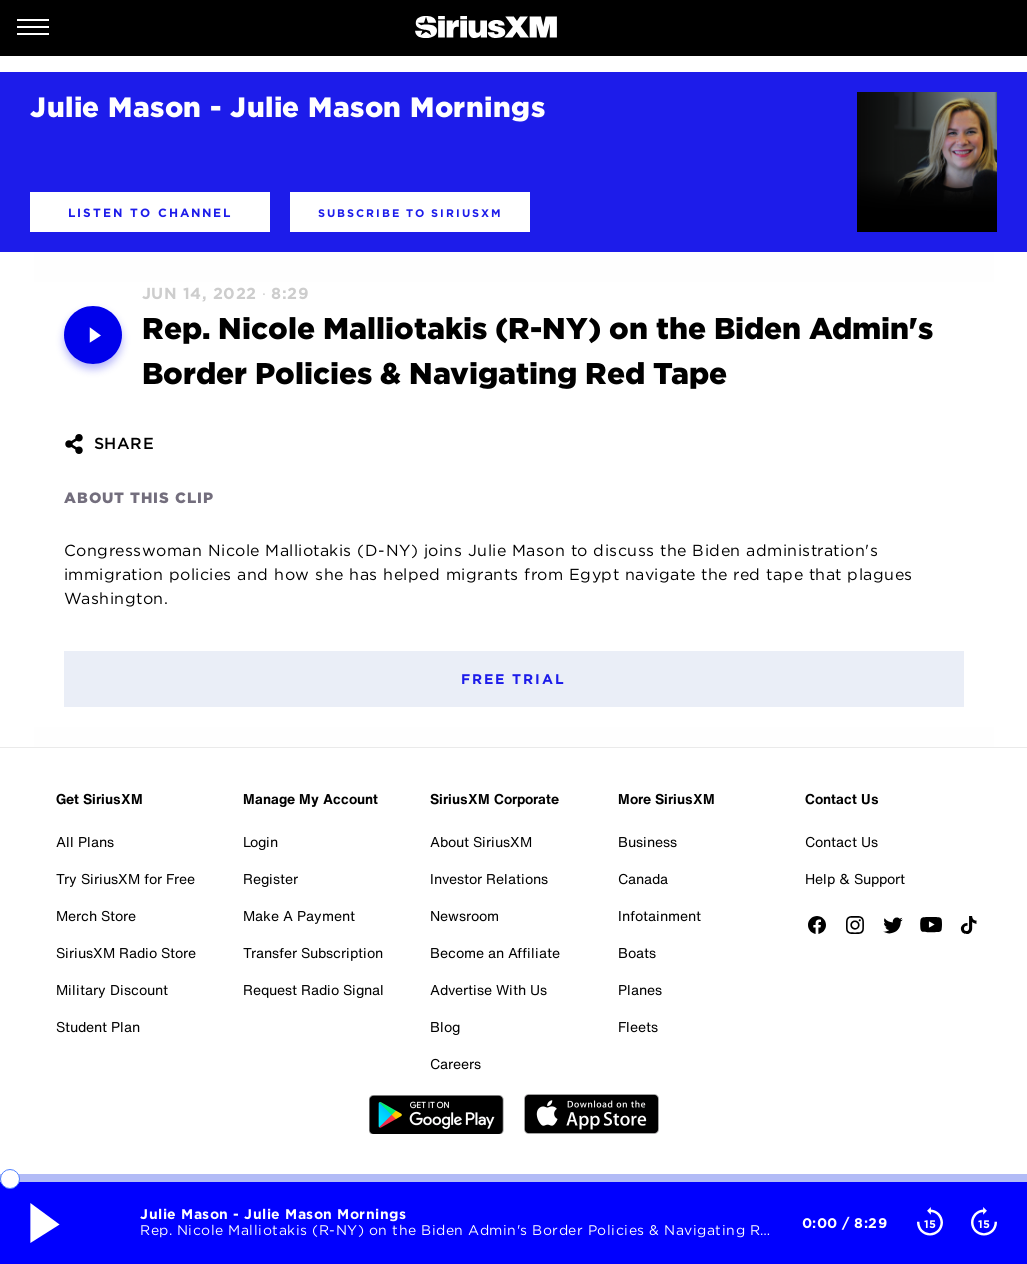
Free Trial (513, 679)
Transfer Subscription (313, 952)
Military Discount (112, 989)
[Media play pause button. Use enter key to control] (93, 335)
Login (260, 841)
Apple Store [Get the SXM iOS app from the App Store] (591, 1114)
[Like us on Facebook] (824, 931)
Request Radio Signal (313, 989)
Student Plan (98, 1026)
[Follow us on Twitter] (900, 931)
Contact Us (841, 841)
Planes (640, 989)
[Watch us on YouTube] (938, 931)
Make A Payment (299, 915)
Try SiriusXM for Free (125, 878)
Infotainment (659, 915)
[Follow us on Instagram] (862, 931)
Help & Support (855, 878)
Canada (643, 878)
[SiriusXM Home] (486, 28)
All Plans (85, 841)
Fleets (638, 1026)
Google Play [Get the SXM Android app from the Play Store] (436, 1114)
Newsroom (464, 915)
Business (647, 841)
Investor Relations (489, 878)
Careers (455, 1063)
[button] (150, 212)
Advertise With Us (488, 989)
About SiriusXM (481, 841)
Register (270, 878)
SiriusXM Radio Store (126, 952)
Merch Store (96, 915)
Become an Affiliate (495, 952)
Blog (445, 1026)
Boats (637, 952)
